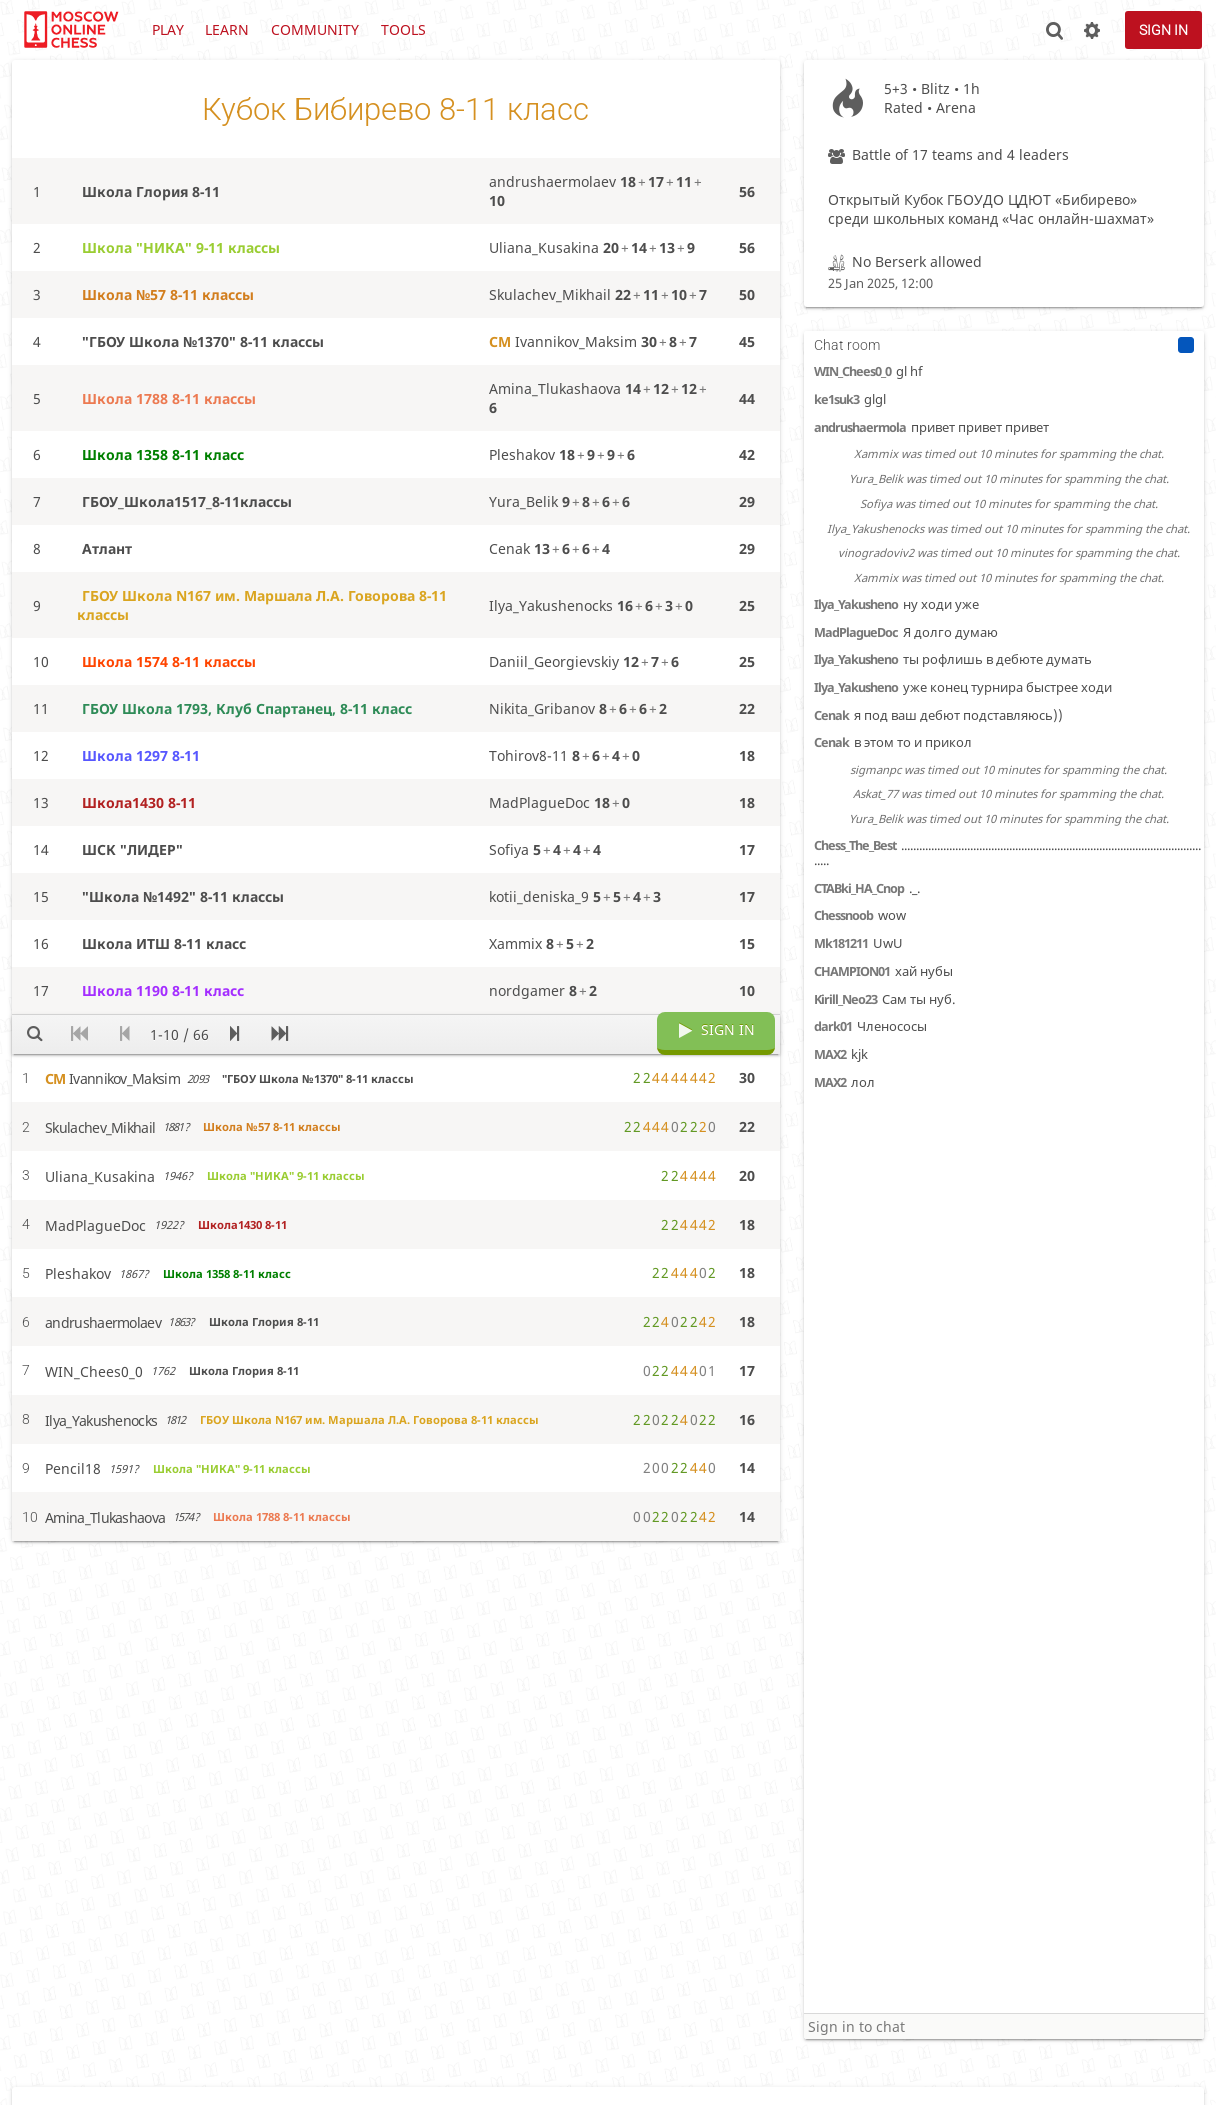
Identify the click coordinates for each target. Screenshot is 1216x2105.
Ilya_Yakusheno (856, 604)
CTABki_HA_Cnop (859, 888)
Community (315, 29)
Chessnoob (843, 915)
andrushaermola (860, 427)
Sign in (1163, 30)
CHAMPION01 (852, 971)
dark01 (833, 1026)
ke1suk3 (836, 399)
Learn (227, 29)
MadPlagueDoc (856, 632)
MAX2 (830, 1054)
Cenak (831, 715)
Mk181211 (841, 943)
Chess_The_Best (855, 845)
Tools (403, 29)
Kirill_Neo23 (845, 999)
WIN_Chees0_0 (852, 371)
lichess (70, 30)
